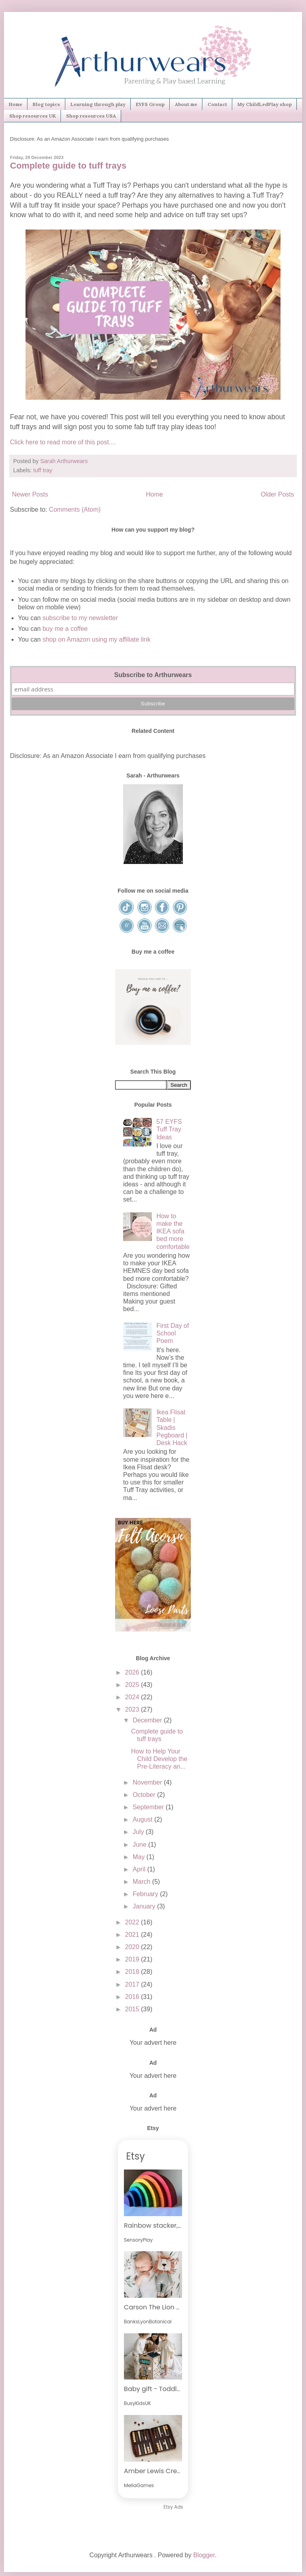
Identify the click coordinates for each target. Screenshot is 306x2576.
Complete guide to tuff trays (68, 166)
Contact (217, 104)
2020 (133, 1947)
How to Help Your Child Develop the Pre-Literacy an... (159, 1759)
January (145, 1906)
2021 (133, 1934)
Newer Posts (30, 494)
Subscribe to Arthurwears (153, 674)
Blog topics (46, 104)
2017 (133, 1984)
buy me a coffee (64, 628)
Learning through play (98, 104)
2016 (133, 1996)
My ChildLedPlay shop (264, 104)
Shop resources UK (32, 116)
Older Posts (277, 494)
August (143, 1819)
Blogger (204, 2555)
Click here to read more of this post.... (63, 442)
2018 (133, 1971)
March (142, 1881)
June (140, 1844)
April (140, 1869)
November (148, 1782)
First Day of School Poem (172, 1333)
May (140, 1856)
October (145, 1794)
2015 (133, 2009)
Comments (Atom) (75, 509)
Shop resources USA (91, 116)
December (148, 1720)
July (139, 1831)
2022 (133, 1922)
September (149, 1807)
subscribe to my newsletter (80, 618)
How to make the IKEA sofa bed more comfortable (173, 1231)
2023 (133, 1709)
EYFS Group (150, 104)
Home (15, 104)
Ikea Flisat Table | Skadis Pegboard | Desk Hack (171, 1427)
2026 (133, 1672)
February (146, 1894)
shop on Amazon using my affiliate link (97, 639)
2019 (133, 1959)
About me (186, 104)
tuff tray (42, 470)
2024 (133, 1697)
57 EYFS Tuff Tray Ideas (169, 1129)
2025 (133, 1684)
